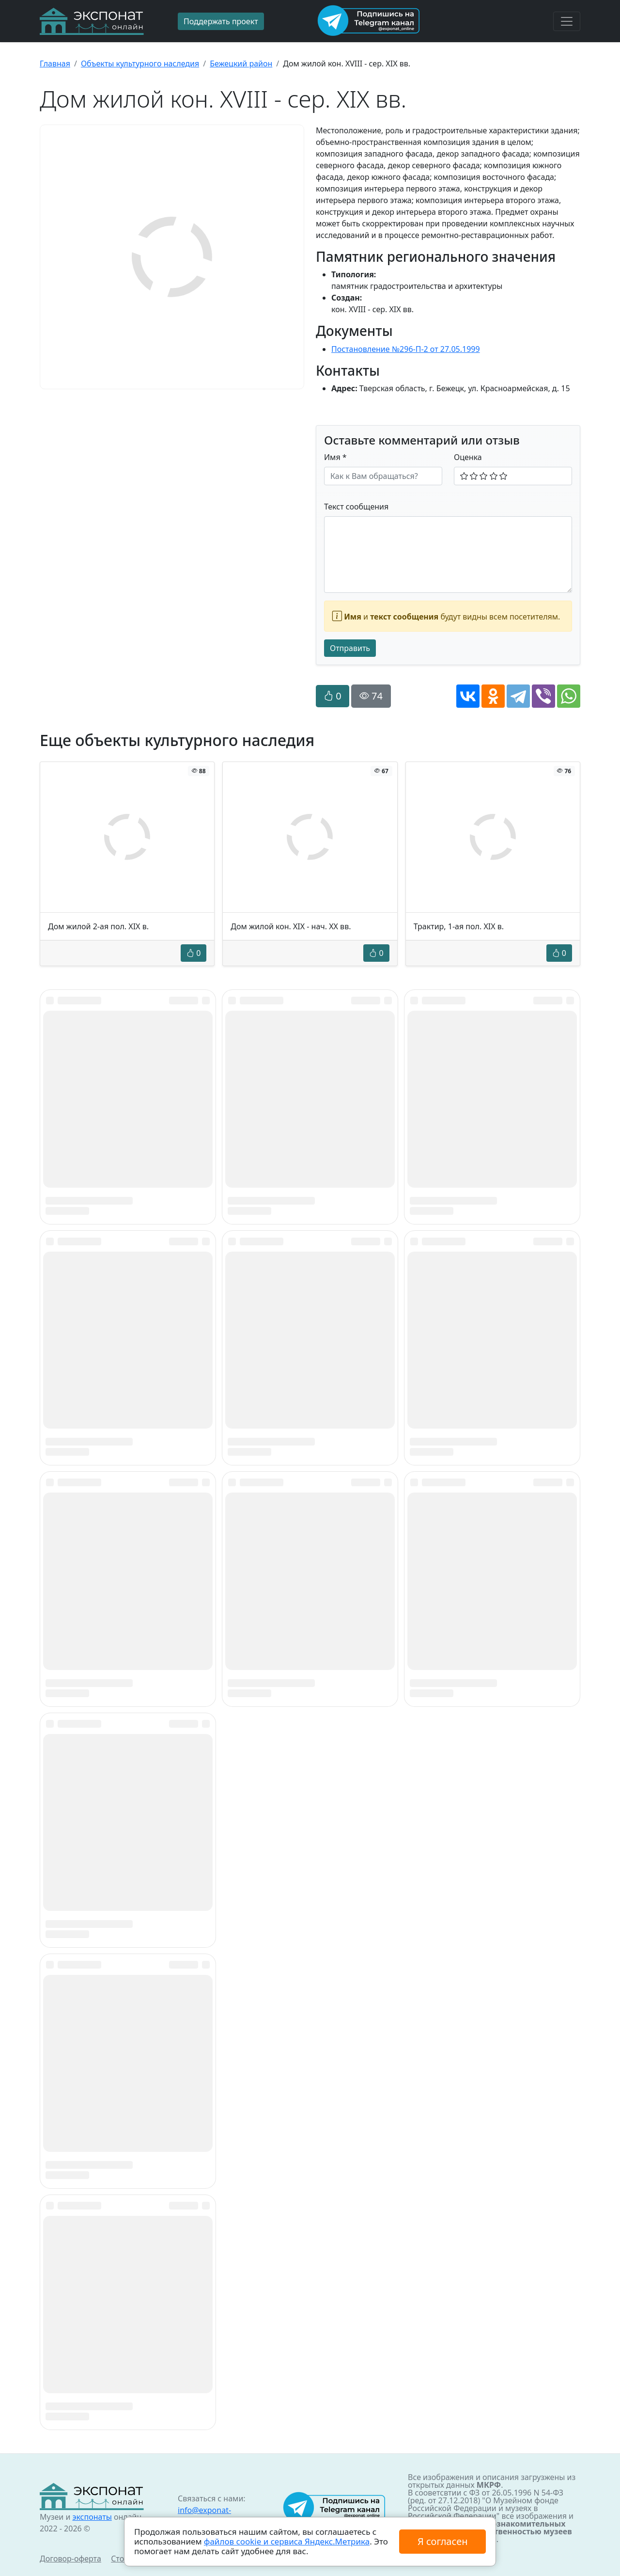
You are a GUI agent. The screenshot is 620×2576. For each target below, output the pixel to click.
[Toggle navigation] (566, 21)
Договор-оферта (70, 2558)
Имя (335, 457)
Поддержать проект (221, 21)
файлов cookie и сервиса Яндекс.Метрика (287, 2541)
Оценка (468, 457)
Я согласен (442, 2541)
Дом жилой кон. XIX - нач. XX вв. (291, 926)
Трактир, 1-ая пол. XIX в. (459, 926)
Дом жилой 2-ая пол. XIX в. (98, 926)
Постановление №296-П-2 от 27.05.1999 (405, 349)
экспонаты (91, 2517)
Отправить (350, 648)
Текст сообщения (356, 506)
